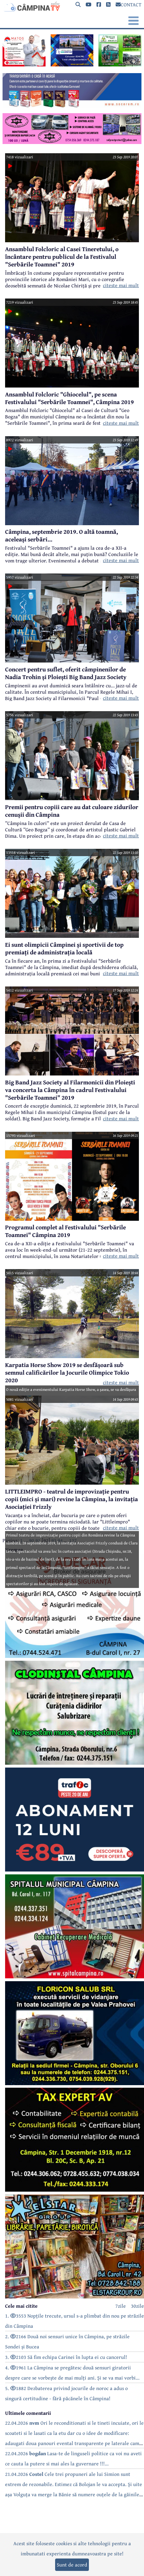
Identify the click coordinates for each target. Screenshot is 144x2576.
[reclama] (24, 64)
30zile (137, 2306)
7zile (120, 2306)
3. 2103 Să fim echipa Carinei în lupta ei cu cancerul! (66, 2357)
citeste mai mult (121, 285)
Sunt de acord (72, 2564)
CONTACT (128, 4)
